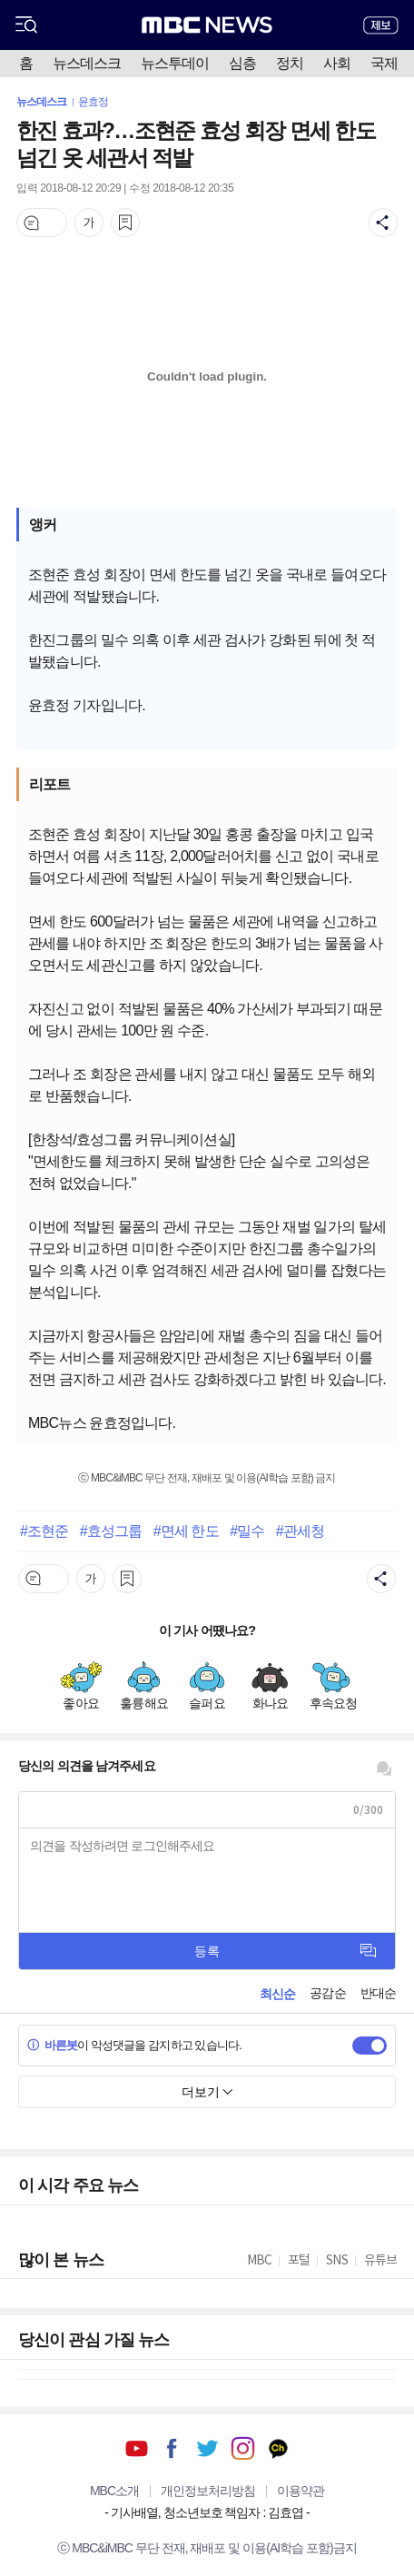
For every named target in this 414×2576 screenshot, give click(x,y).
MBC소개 (114, 2490)
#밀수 (247, 1530)
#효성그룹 (111, 1530)
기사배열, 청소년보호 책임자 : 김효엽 (207, 2512)
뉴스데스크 (87, 63)
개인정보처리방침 (208, 2490)
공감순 (327, 1993)
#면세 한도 (186, 1530)
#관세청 (300, 1530)
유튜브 (136, 2448)
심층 (242, 63)
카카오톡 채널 (278, 2448)
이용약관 (300, 2490)
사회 (336, 63)
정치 (289, 63)
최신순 (277, 1993)
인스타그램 (243, 2448)
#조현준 (44, 1530)
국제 (384, 63)
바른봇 (52, 2045)
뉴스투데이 (175, 63)
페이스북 (172, 2448)
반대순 (378, 1993)
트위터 (207, 2448)
